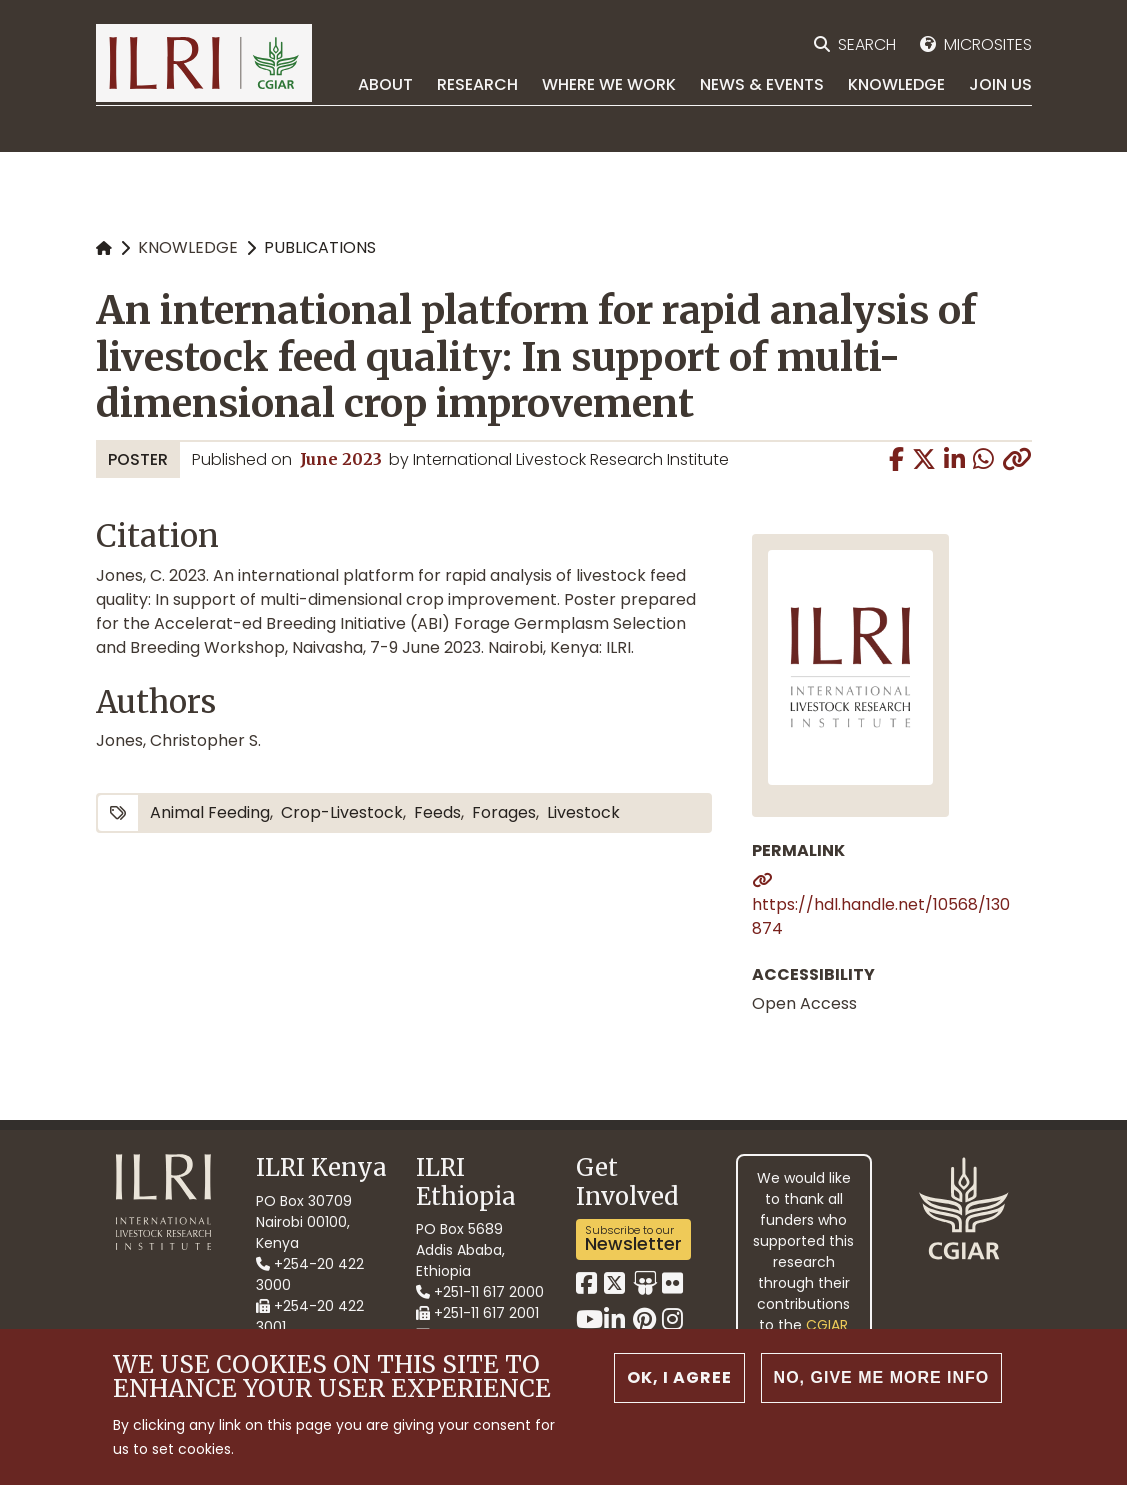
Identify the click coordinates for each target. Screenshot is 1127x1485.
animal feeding (210, 812)
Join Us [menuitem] (1000, 84)
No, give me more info (882, 1380)
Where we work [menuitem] (609, 84)
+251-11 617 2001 (477, 1313)
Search (867, 44)
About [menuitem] (385, 84)
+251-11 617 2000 (480, 1292)
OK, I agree (679, 1380)
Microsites (988, 44)
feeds (437, 812)
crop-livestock (342, 812)
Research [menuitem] (477, 84)
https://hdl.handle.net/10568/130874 (881, 916)
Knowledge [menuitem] (896, 84)
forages (504, 812)
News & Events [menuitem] (762, 84)
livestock (583, 812)
